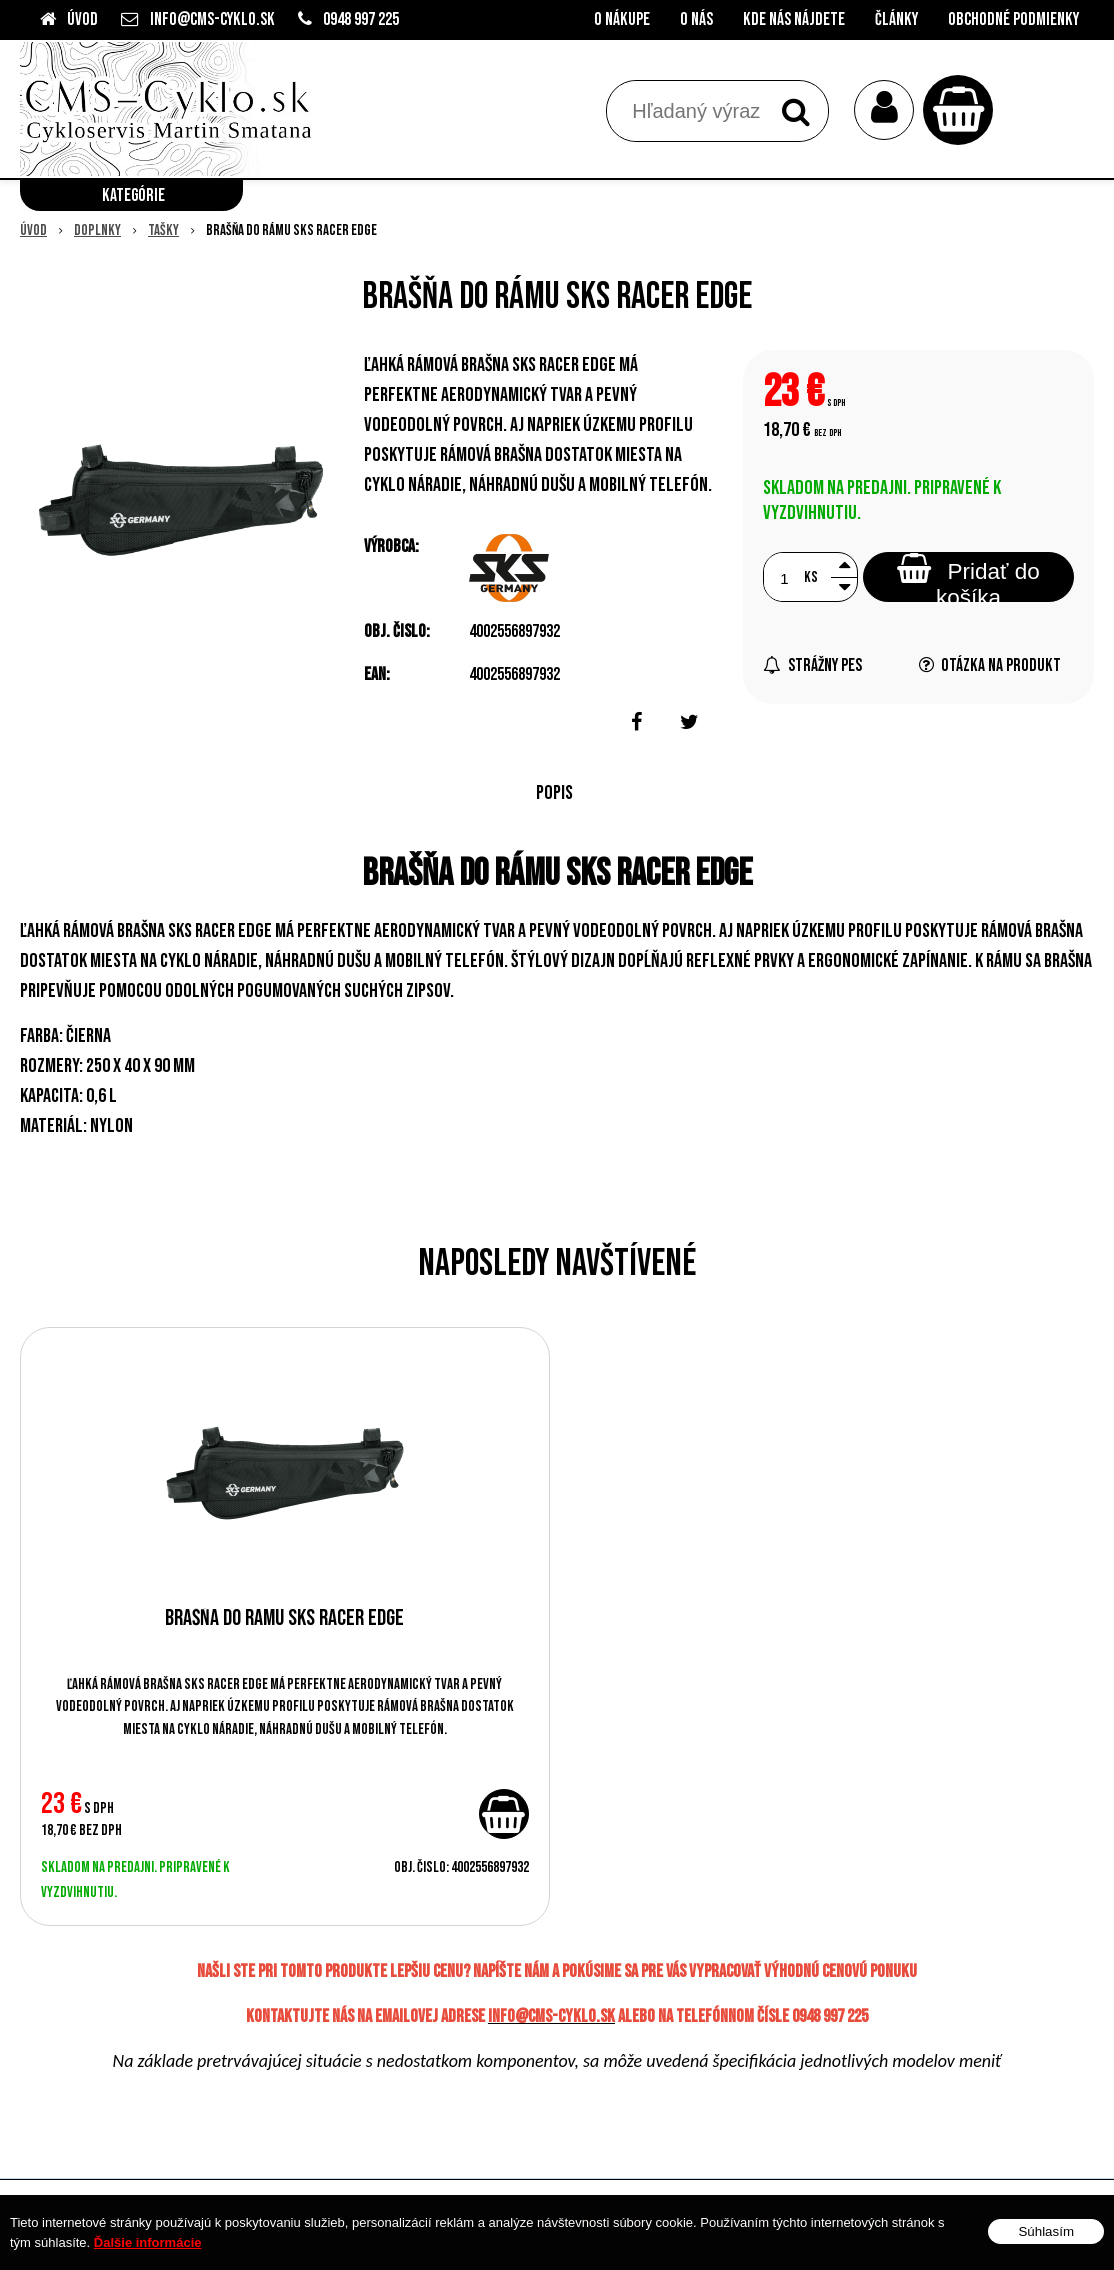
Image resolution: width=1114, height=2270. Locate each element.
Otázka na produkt (990, 665)
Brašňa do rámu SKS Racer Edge (284, 1618)
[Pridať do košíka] (504, 1814)
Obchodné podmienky (1013, 19)
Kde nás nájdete (794, 19)
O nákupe (622, 19)
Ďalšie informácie (148, 2242)
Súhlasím (1046, 2231)
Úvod (82, 19)
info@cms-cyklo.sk (212, 19)
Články (896, 19)
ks (811, 577)
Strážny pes (812, 665)
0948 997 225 (361, 19)
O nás (696, 19)
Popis (554, 793)
